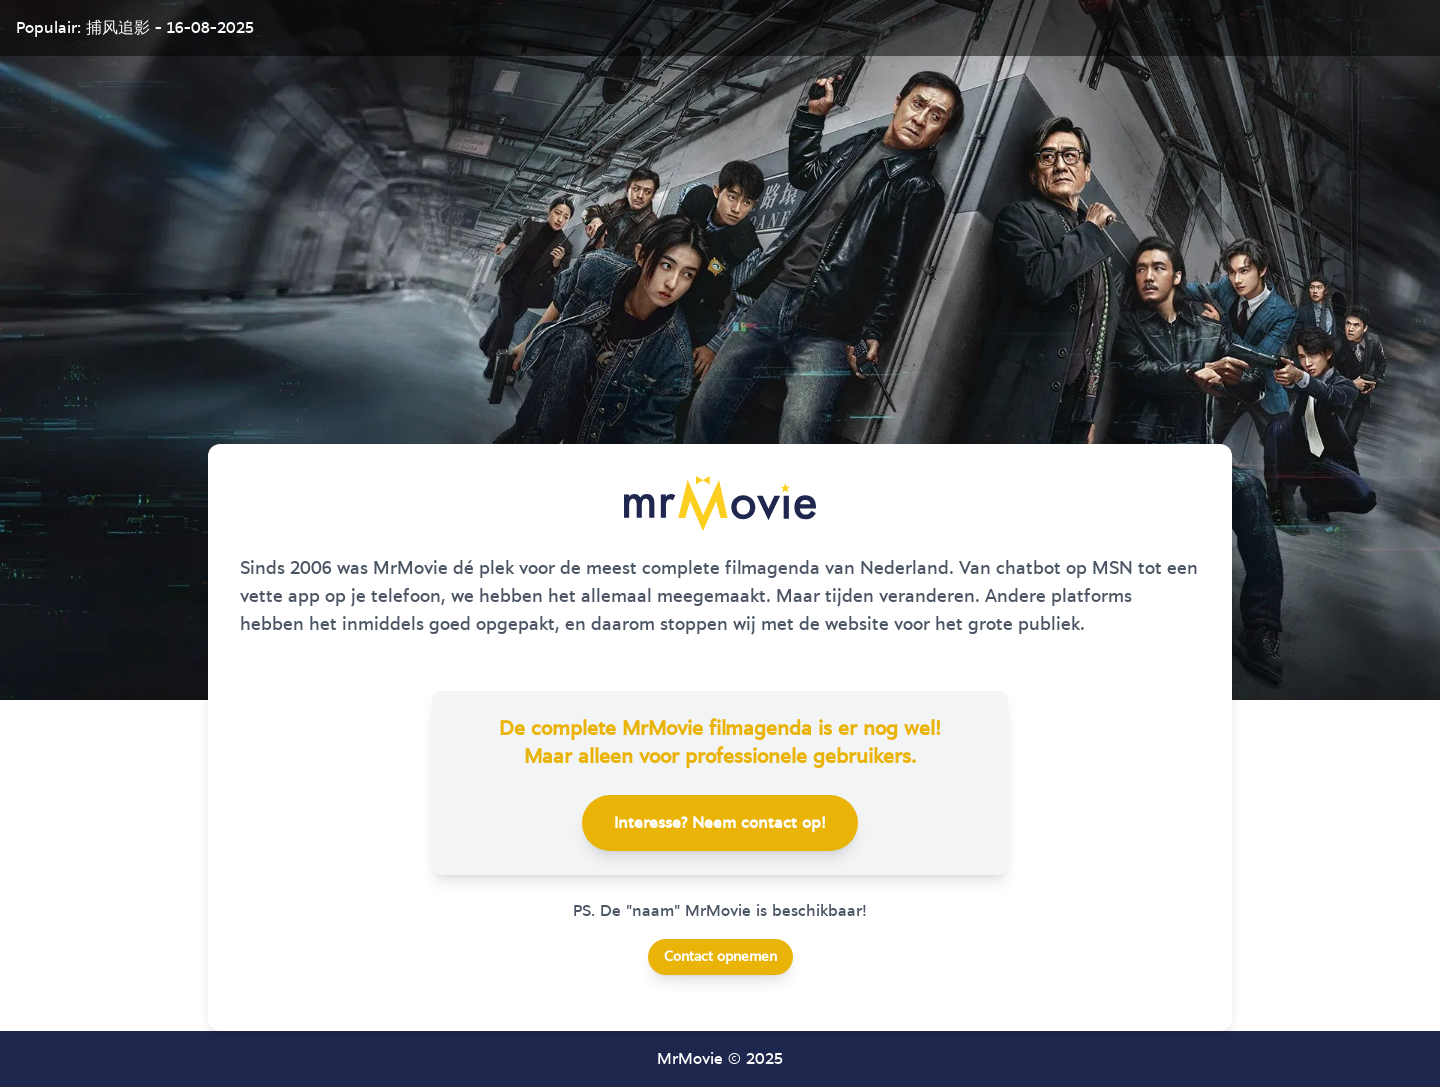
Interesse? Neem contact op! (720, 823)
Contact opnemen (720, 957)
